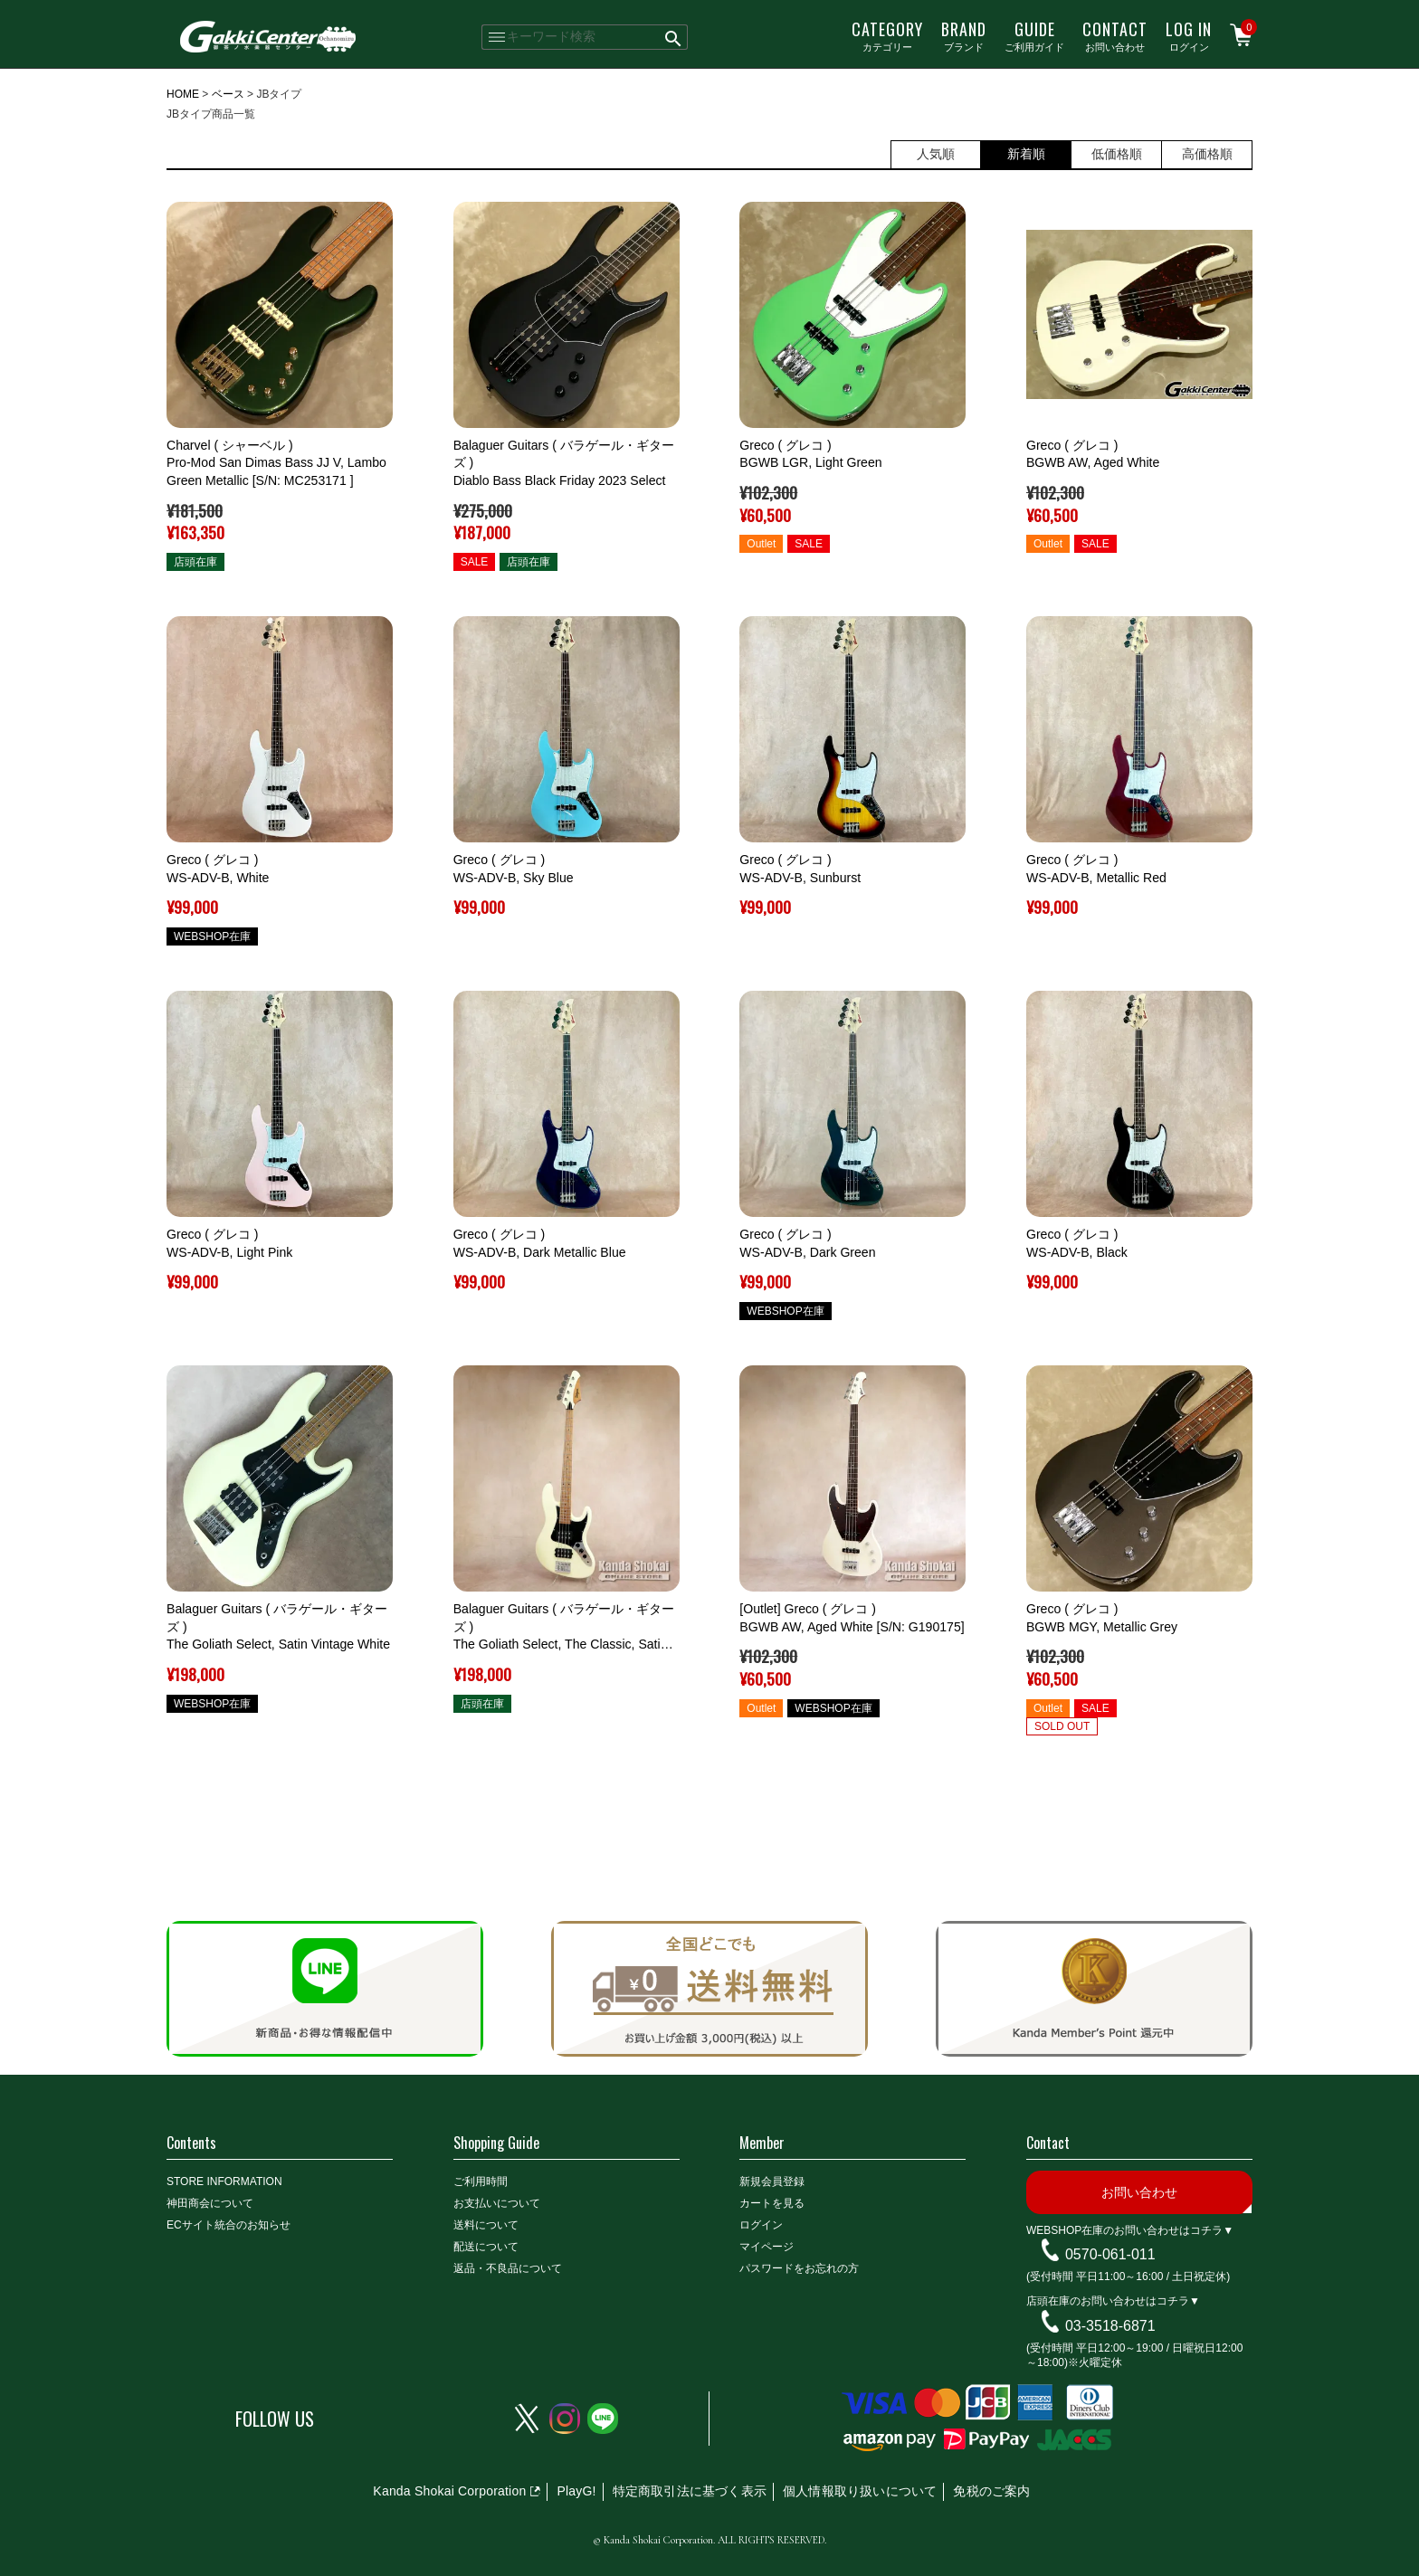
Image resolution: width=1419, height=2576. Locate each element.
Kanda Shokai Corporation (449, 2491)
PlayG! (576, 2491)
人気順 (936, 154)
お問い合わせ (1115, 35)
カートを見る (772, 2203)
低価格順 (1116, 154)
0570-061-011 (1110, 2254)
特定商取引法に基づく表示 (690, 2491)
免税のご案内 (991, 2491)
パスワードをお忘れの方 (799, 2268)
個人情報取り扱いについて (860, 2491)
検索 (674, 37)
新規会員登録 (772, 2181)
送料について (486, 2225)
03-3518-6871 (1110, 2326)
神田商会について (210, 2203)
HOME (183, 94)
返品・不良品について (507, 2268)
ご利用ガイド (1034, 35)
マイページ (766, 2246)
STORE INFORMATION (224, 2181)
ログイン (1189, 35)
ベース (228, 94)
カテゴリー (887, 35)
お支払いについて (496, 2203)
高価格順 (1207, 154)
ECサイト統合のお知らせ (228, 2225)
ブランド (963, 35)
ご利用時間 (480, 2181)
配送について (486, 2246)
